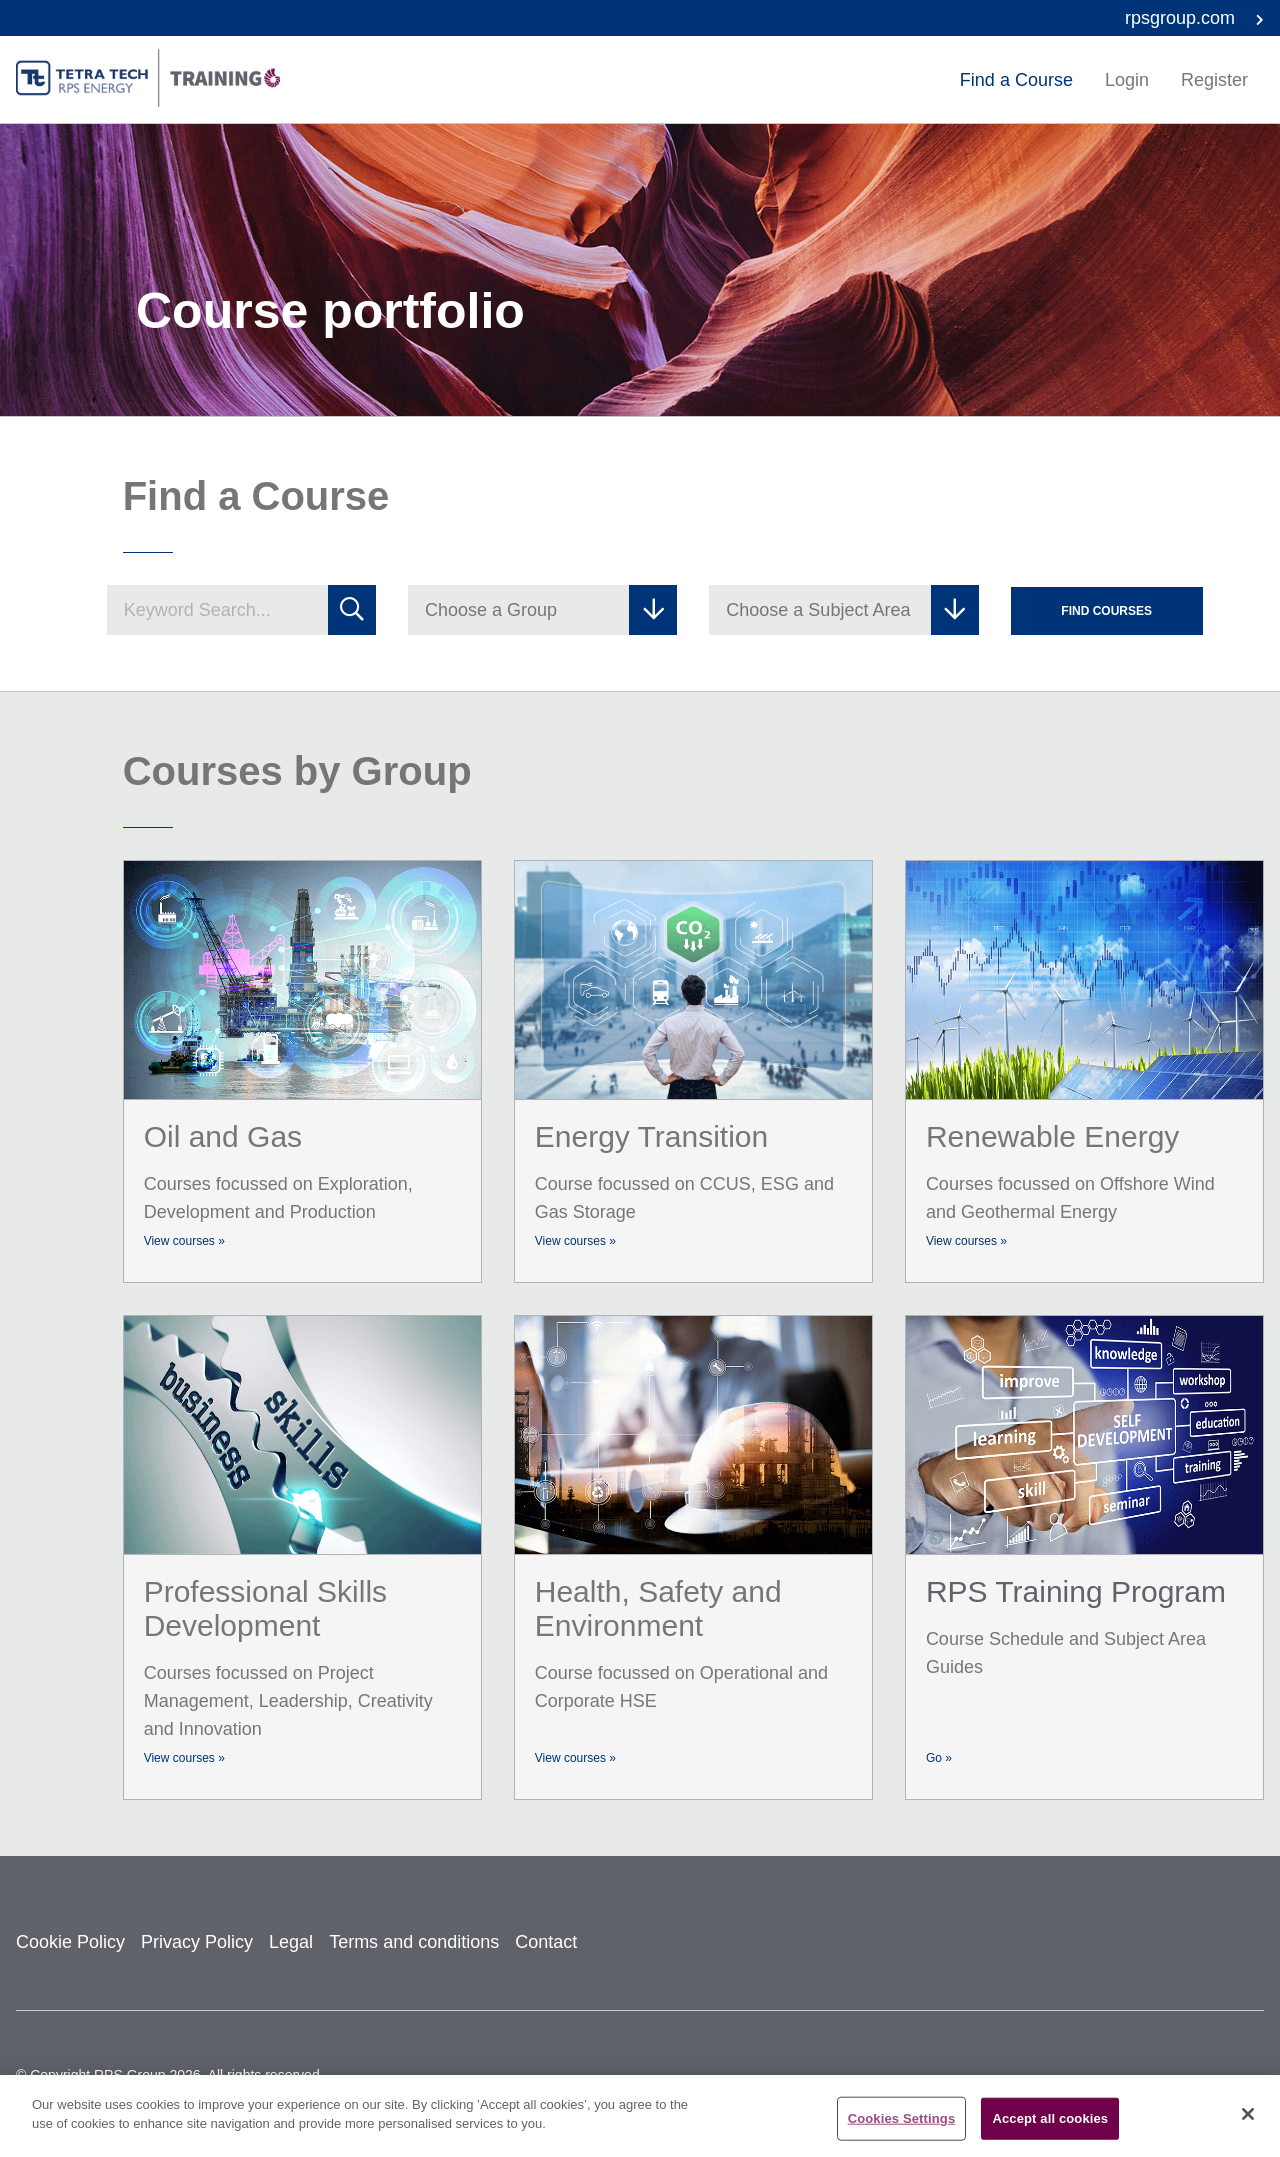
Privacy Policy (197, 1942)
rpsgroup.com (1194, 18)
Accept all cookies (1050, 2118)
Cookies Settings (902, 2118)
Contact (546, 1942)
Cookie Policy (70, 1942)
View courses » (184, 1241)
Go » (939, 1758)
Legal (291, 1942)
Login (1127, 80)
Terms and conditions (414, 1942)
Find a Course (1016, 80)
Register (1214, 80)
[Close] (1248, 2114)
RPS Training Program (1076, 1591)
